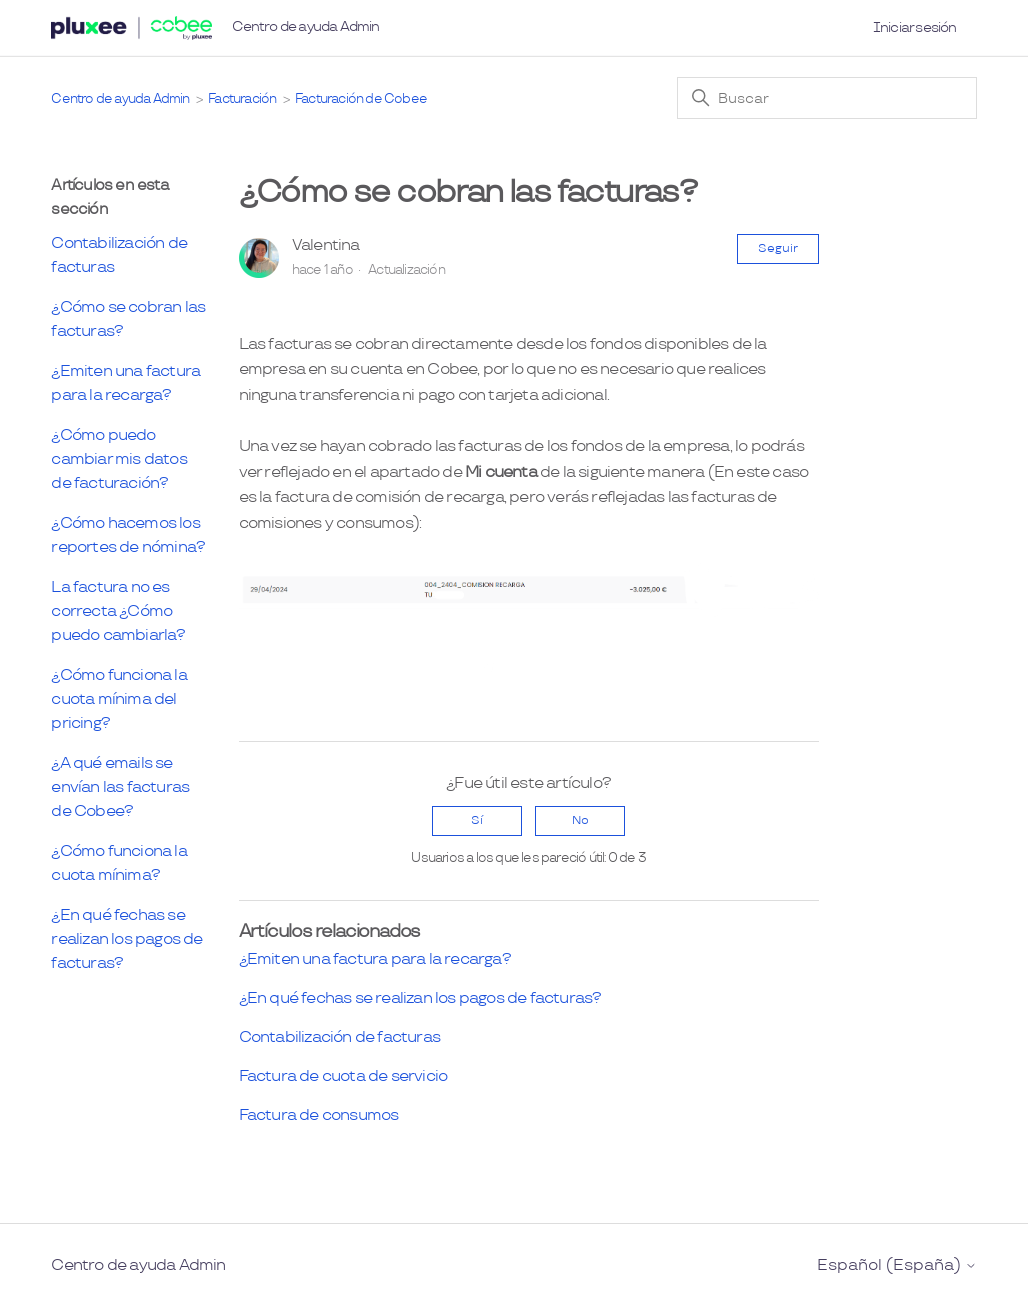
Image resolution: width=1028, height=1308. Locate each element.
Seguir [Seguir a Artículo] (778, 248)
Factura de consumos (319, 1115)
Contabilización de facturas (119, 255)
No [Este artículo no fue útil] (580, 820)
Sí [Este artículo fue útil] (477, 820)
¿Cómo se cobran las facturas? (128, 319)
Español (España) (897, 1266)
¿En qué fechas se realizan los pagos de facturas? (126, 939)
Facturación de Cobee (361, 99)
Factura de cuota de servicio (343, 1076)
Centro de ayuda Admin (305, 26)
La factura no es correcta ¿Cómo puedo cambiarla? (118, 611)
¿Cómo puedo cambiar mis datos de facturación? (118, 459)
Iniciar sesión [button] (915, 27)
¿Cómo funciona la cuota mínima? (118, 863)
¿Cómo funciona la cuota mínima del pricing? (118, 699)
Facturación (242, 99)
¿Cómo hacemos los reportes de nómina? (128, 535)
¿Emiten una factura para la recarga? (125, 383)
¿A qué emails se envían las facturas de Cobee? (120, 787)
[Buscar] (827, 98)
